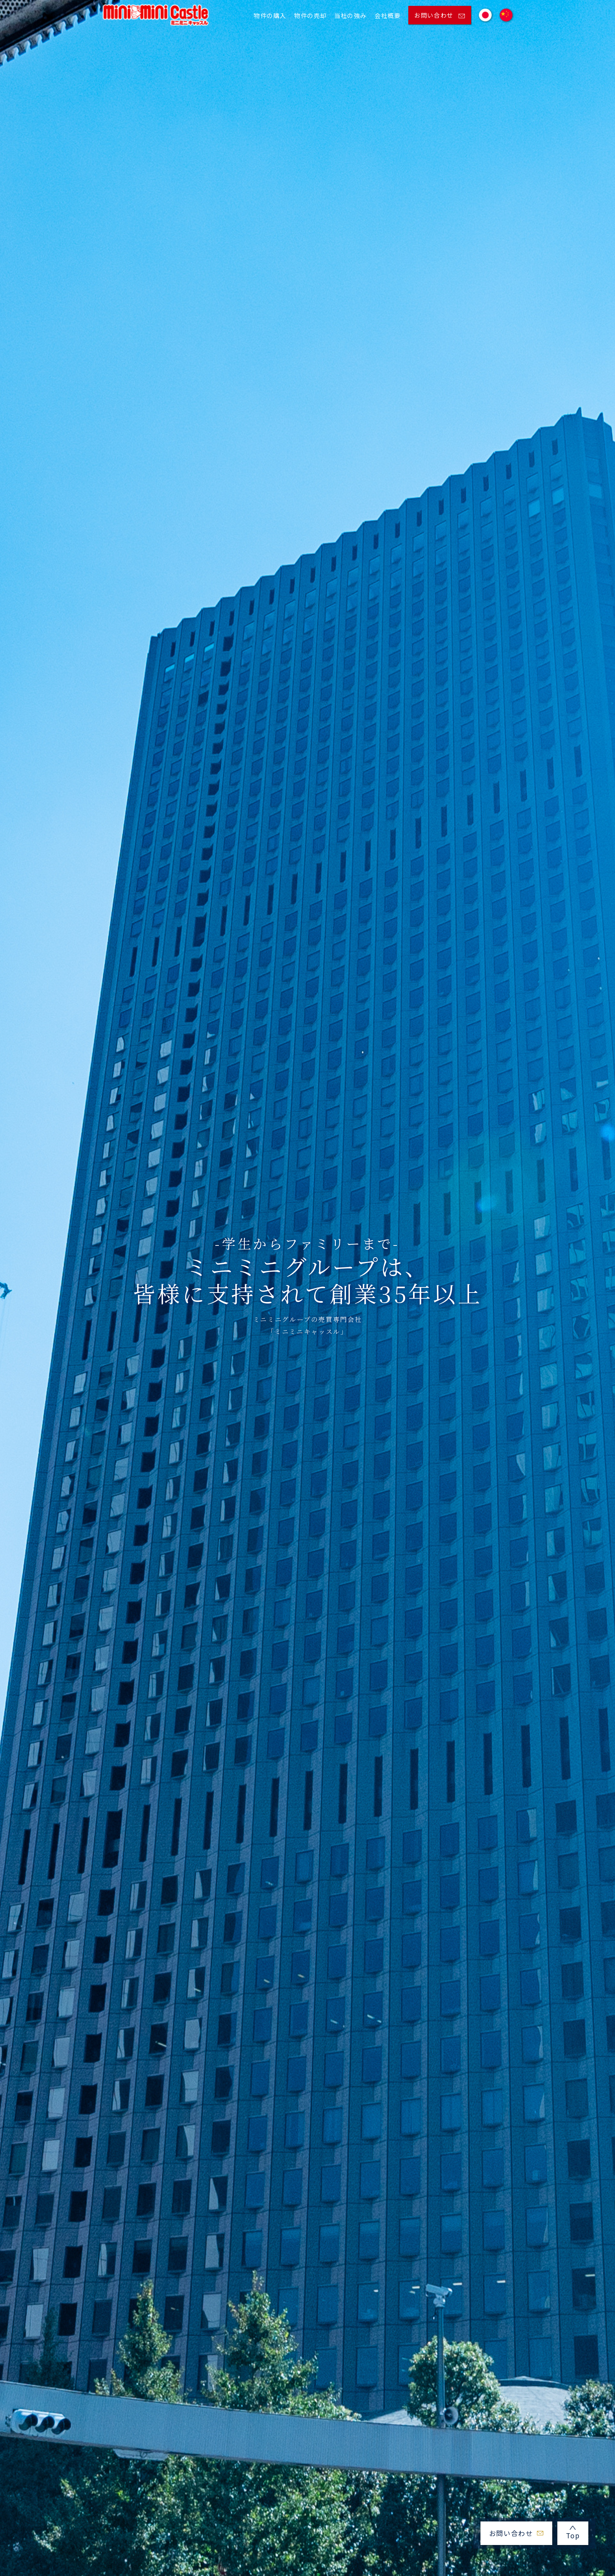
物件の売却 (310, 15)
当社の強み (350, 15)
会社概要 (387, 15)
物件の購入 (270, 15)
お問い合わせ (439, 15)
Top (573, 2533)
